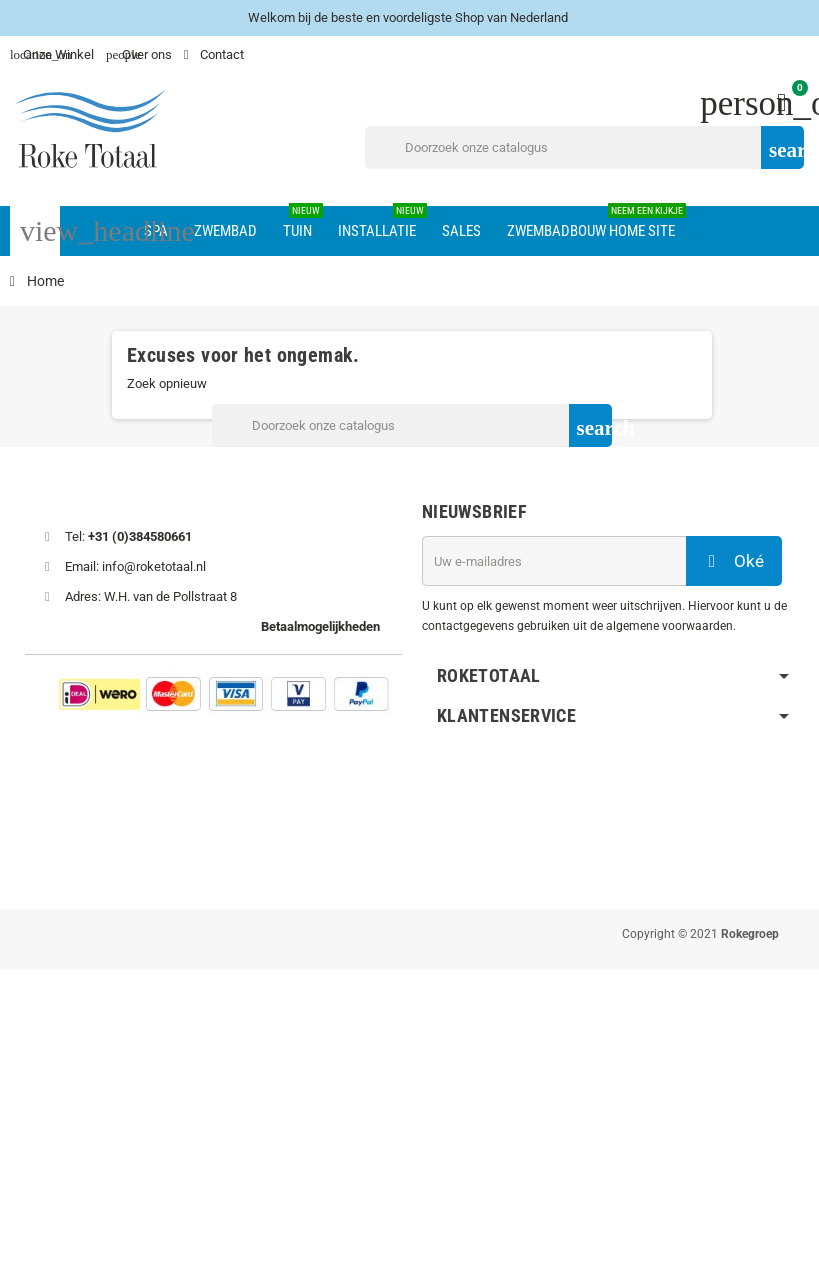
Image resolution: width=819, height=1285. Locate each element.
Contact (215, 54)
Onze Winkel (52, 54)
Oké (733, 561)
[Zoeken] (584, 147)
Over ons (139, 54)
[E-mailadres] (554, 561)
